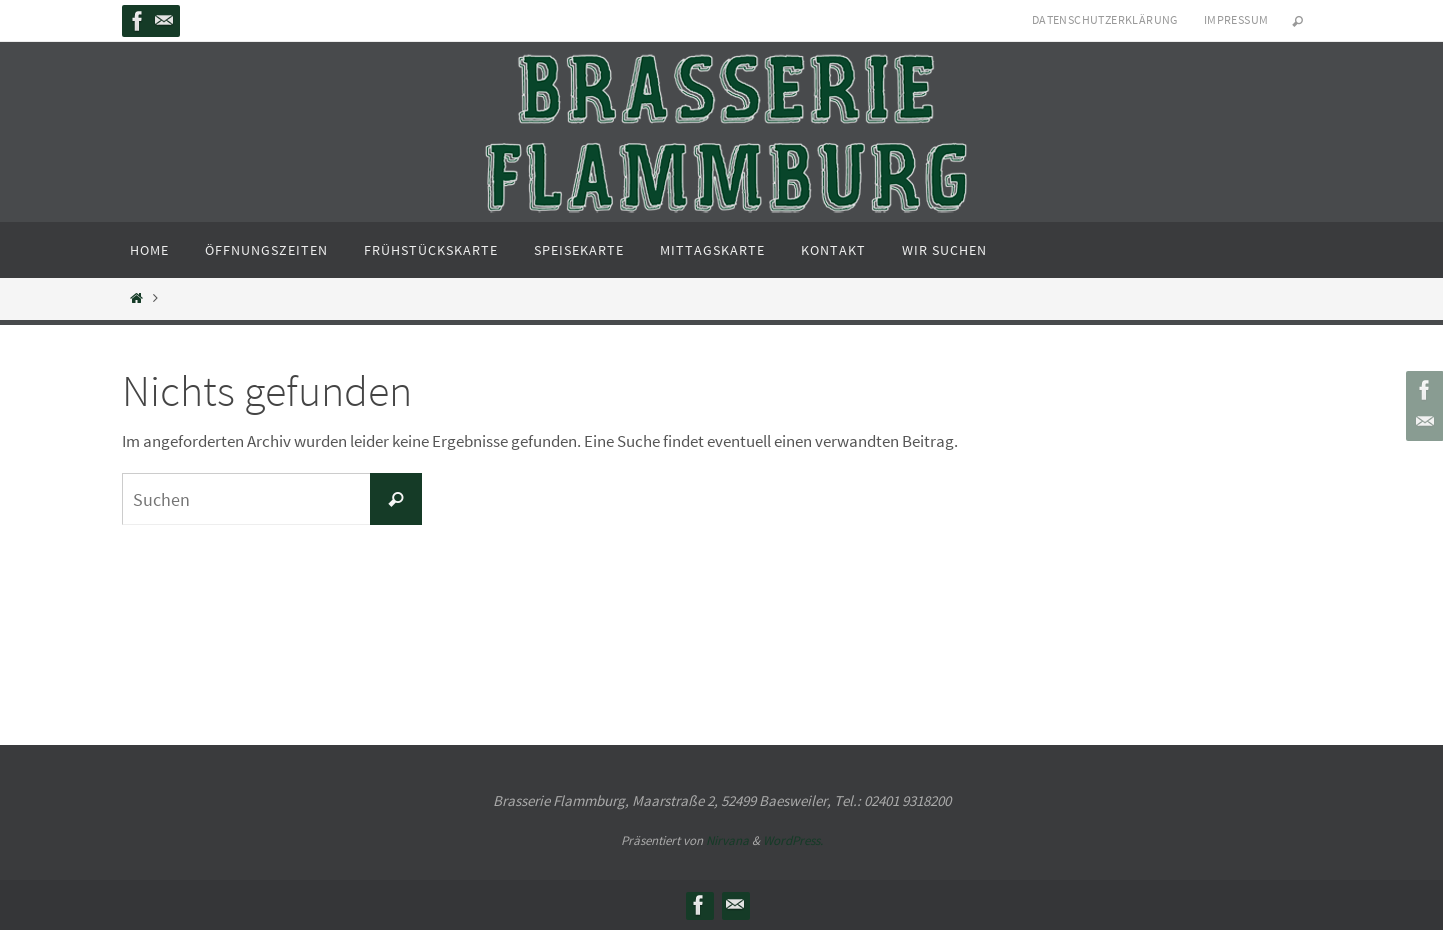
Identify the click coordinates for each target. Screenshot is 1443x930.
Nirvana (727, 840)
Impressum (1236, 19)
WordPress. (793, 840)
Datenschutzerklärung (1105, 19)
